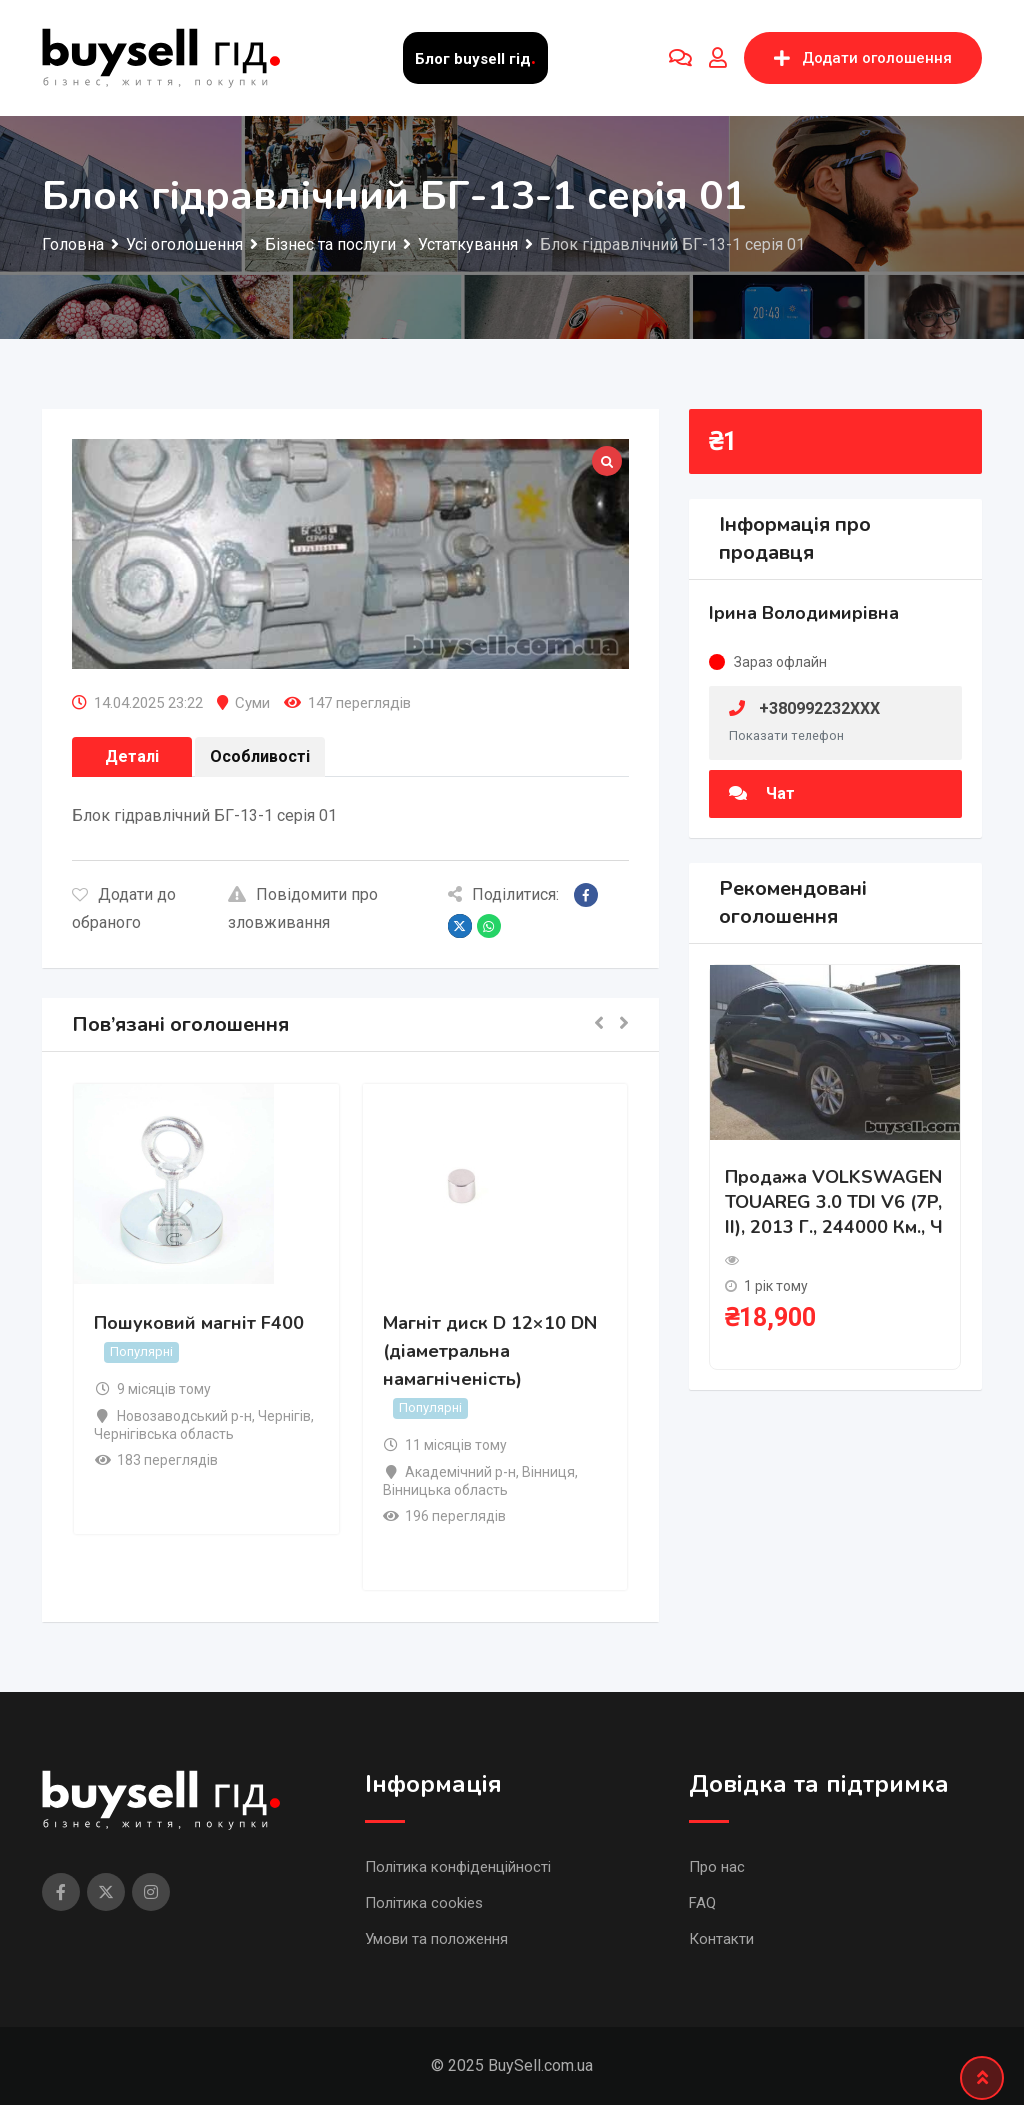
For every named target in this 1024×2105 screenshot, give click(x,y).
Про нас (717, 1867)
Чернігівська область (164, 1434)
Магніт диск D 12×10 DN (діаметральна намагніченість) (490, 1352)
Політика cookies (424, 1903)
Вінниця (548, 1472)
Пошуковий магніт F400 (199, 1324)
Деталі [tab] (132, 756)
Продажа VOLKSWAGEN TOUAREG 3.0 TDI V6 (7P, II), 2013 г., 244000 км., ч (834, 1202)
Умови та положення (436, 1939)
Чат (762, 793)
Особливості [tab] (260, 756)
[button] (599, 1024)
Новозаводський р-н (184, 1416)
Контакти (721, 1939)
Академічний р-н (460, 1472)
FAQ (702, 1903)
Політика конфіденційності (458, 1867)
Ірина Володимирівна (804, 613)
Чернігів (284, 1416)
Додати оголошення (863, 58)
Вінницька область (445, 1490)
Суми (252, 703)
